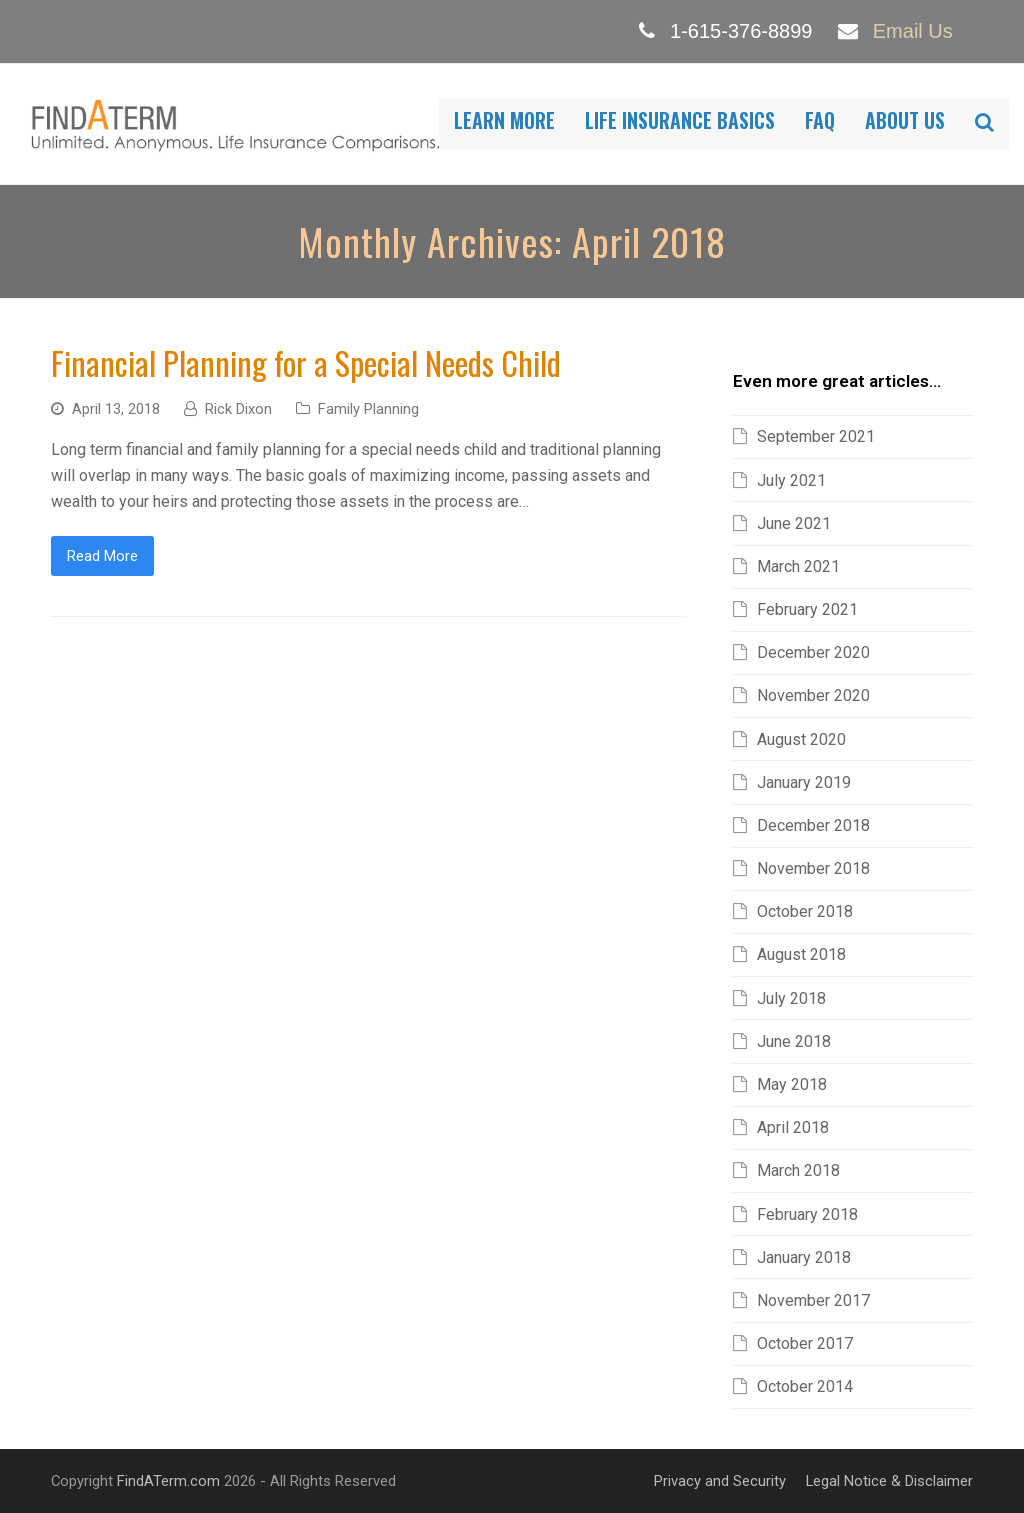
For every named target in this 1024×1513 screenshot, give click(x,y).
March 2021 (798, 566)
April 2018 (793, 1127)
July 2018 (791, 998)
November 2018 (813, 868)
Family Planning (368, 409)
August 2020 (801, 739)
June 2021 (794, 523)
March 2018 (798, 1170)
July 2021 (791, 480)
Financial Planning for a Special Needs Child (306, 362)
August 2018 (801, 954)
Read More (102, 556)
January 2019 (804, 782)
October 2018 (805, 911)
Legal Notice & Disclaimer (889, 1481)
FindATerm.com (168, 1481)
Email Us (913, 31)
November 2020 (813, 695)
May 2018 (792, 1084)
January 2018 (804, 1257)
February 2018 (807, 1214)
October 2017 (805, 1343)
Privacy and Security (720, 1481)
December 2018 (813, 825)
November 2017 (813, 1300)
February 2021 (807, 609)
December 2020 (813, 652)
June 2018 (794, 1041)
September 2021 (816, 436)
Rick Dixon (238, 409)
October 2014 (805, 1386)
